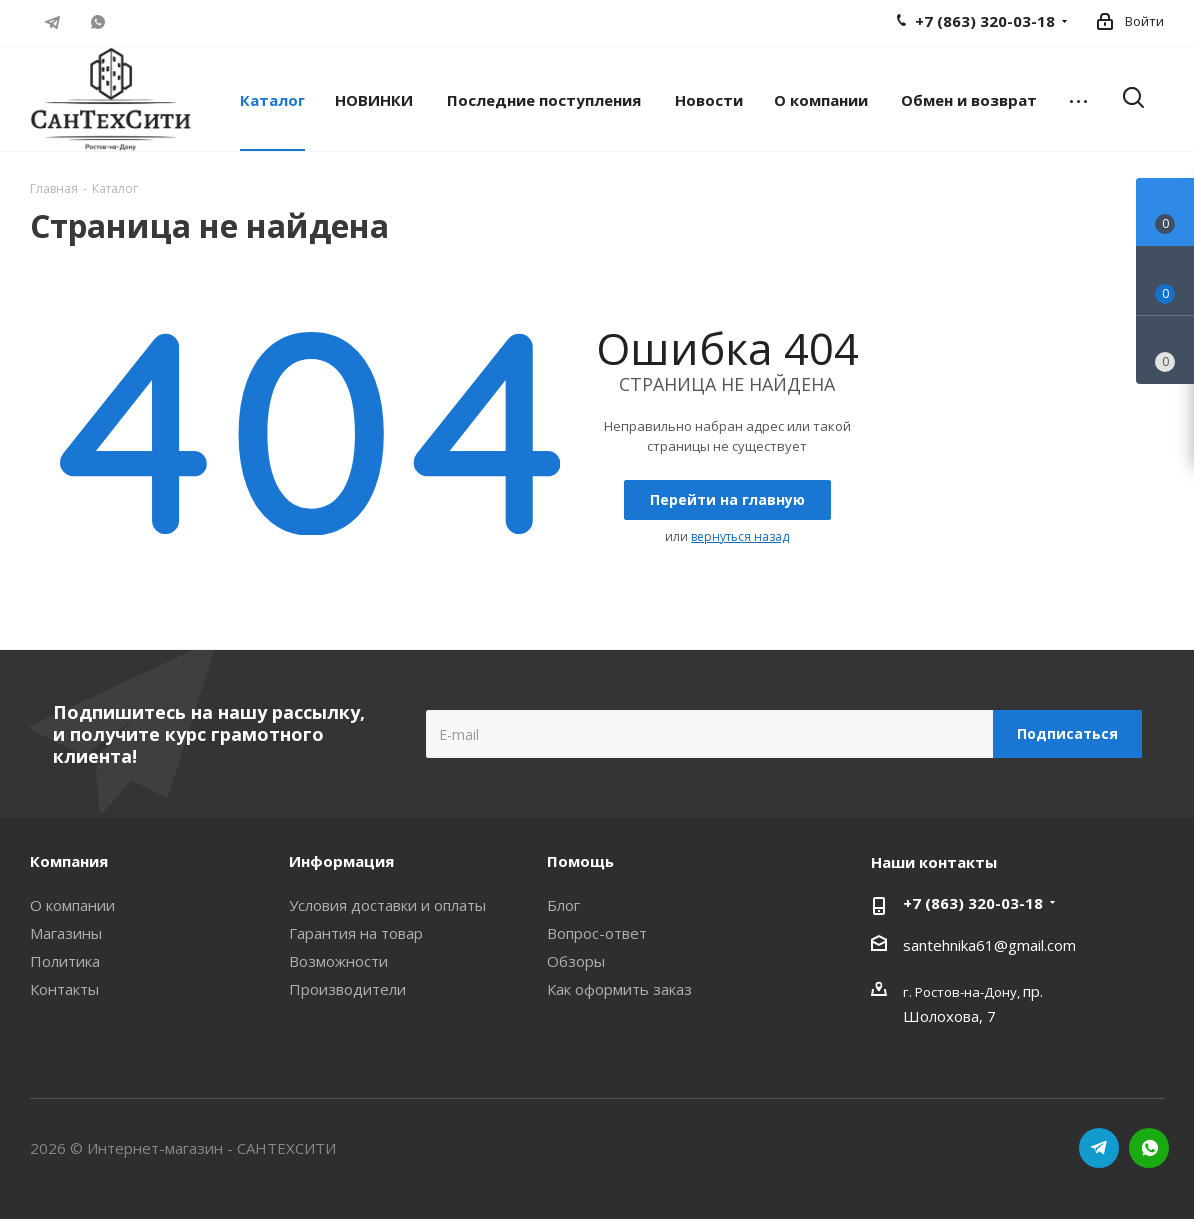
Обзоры (576, 961)
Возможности (338, 961)
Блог (563, 905)
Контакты (64, 989)
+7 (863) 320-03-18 (973, 903)
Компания (69, 861)
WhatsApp (97, 22)
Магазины (66, 933)
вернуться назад (740, 536)
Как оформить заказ (619, 989)
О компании (72, 905)
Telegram (52, 22)
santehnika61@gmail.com (989, 945)
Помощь (580, 861)
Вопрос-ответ (597, 933)
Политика (65, 961)
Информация (341, 861)
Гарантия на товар (356, 933)
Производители (347, 989)
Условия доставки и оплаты (387, 905)
